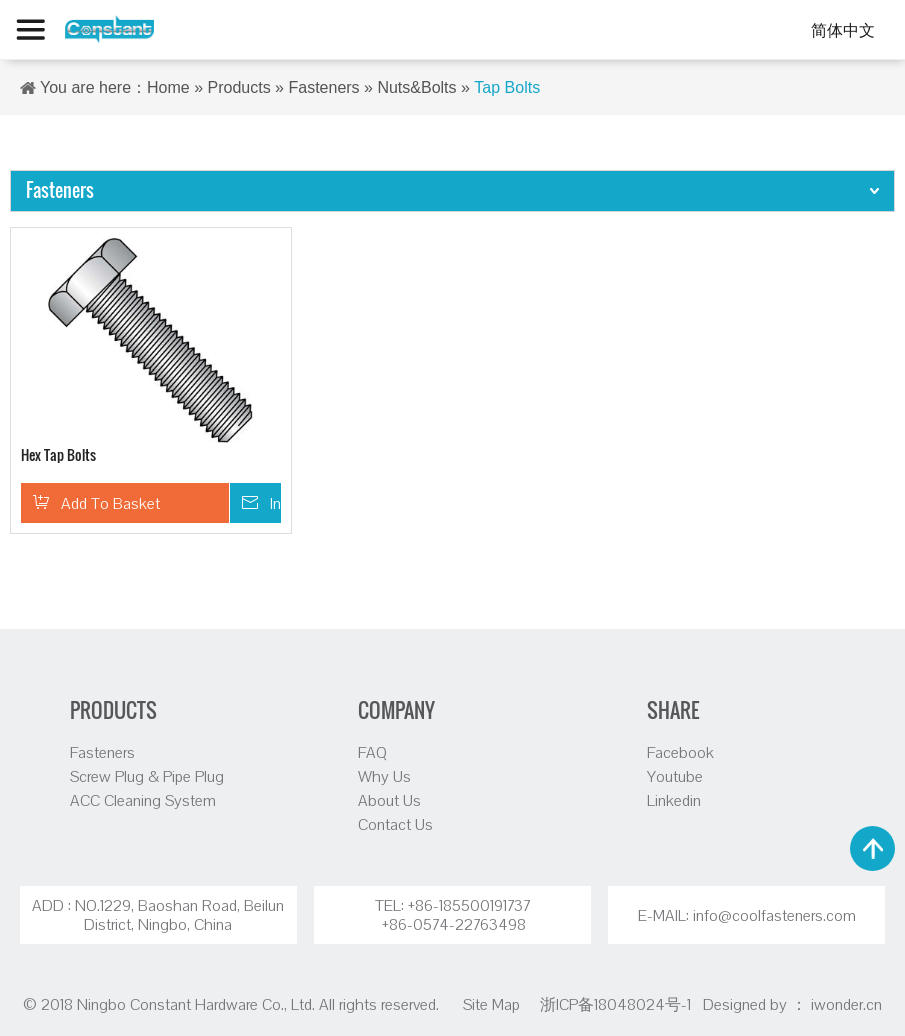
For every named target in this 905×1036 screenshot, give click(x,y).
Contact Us (395, 824)
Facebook (680, 752)
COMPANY (396, 710)
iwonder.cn (846, 1004)
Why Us (384, 776)
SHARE (673, 710)
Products (239, 87)
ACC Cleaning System (143, 800)
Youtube (675, 776)
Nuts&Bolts (416, 87)
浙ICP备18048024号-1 (617, 1004)
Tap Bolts (507, 87)
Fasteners (323, 87)
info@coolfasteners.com (774, 915)
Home (168, 87)
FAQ (372, 752)
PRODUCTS (113, 710)
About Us (389, 800)
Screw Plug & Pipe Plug (147, 776)
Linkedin (674, 800)
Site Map (491, 1004)
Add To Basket (110, 503)
